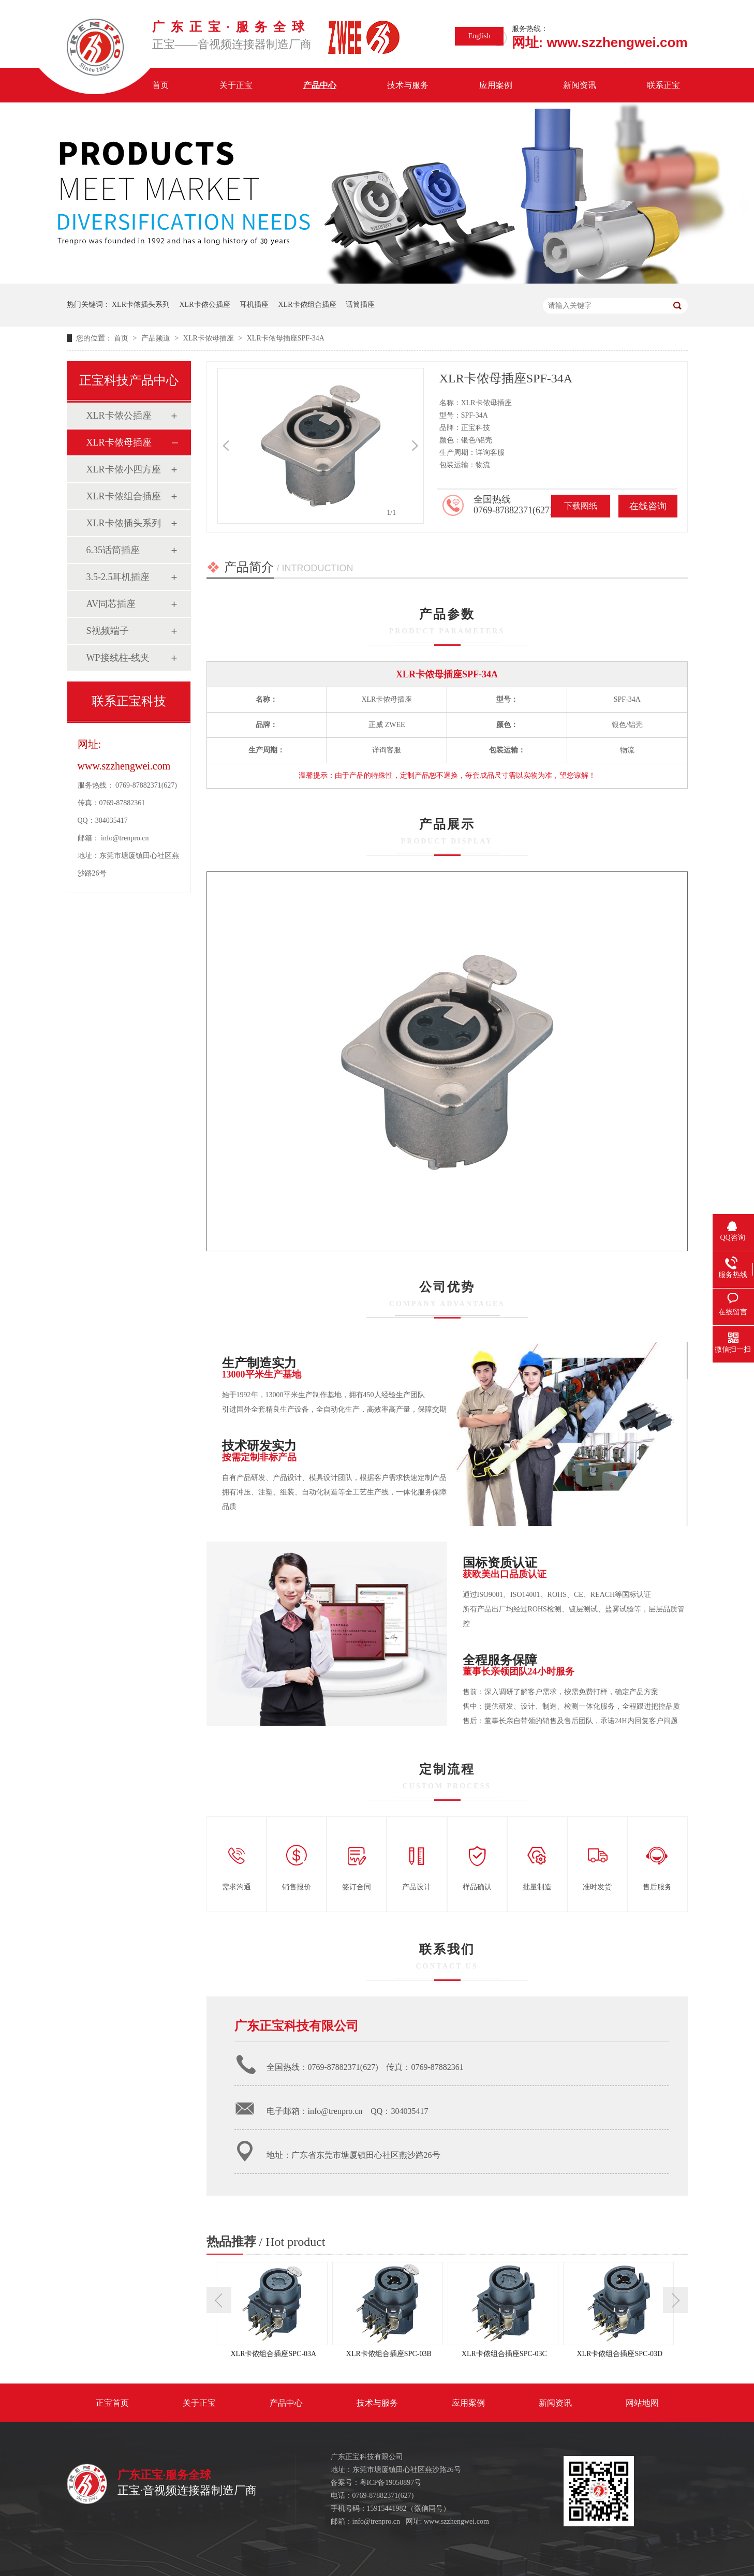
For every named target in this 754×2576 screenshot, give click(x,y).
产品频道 (156, 338)
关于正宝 (236, 85)
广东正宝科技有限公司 (296, 2026)
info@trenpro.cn (125, 838)
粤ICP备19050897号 (391, 2482)
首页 (160, 85)
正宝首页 (112, 2403)
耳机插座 (254, 304)
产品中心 (319, 85)
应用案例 (495, 85)
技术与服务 (407, 85)
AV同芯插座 (111, 604)
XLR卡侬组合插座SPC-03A (273, 2354)
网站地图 (642, 2403)
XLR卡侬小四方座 (123, 469)
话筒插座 (360, 304)
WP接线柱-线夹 (118, 658)
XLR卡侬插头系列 (141, 304)
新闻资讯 (579, 85)
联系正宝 (663, 85)
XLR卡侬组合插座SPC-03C (504, 2354)
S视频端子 (107, 631)
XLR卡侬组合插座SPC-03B (389, 2354)
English (479, 36)
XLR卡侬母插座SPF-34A (285, 338)
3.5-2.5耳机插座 (118, 577)
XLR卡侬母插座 (209, 338)
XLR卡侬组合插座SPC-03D (619, 2354)
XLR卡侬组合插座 (307, 304)
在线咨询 (648, 506)
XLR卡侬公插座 (205, 304)
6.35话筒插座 (113, 550)
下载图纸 (580, 505)
